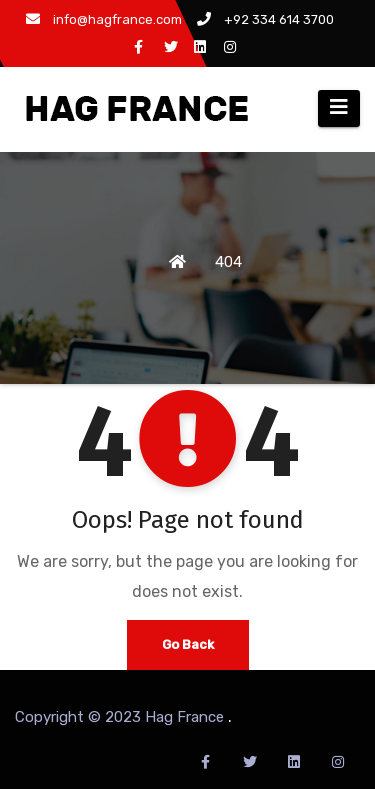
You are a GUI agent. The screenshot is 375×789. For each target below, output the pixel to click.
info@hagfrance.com (104, 19)
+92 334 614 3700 (265, 19)
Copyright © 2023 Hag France (121, 717)
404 (228, 262)
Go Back (188, 644)
